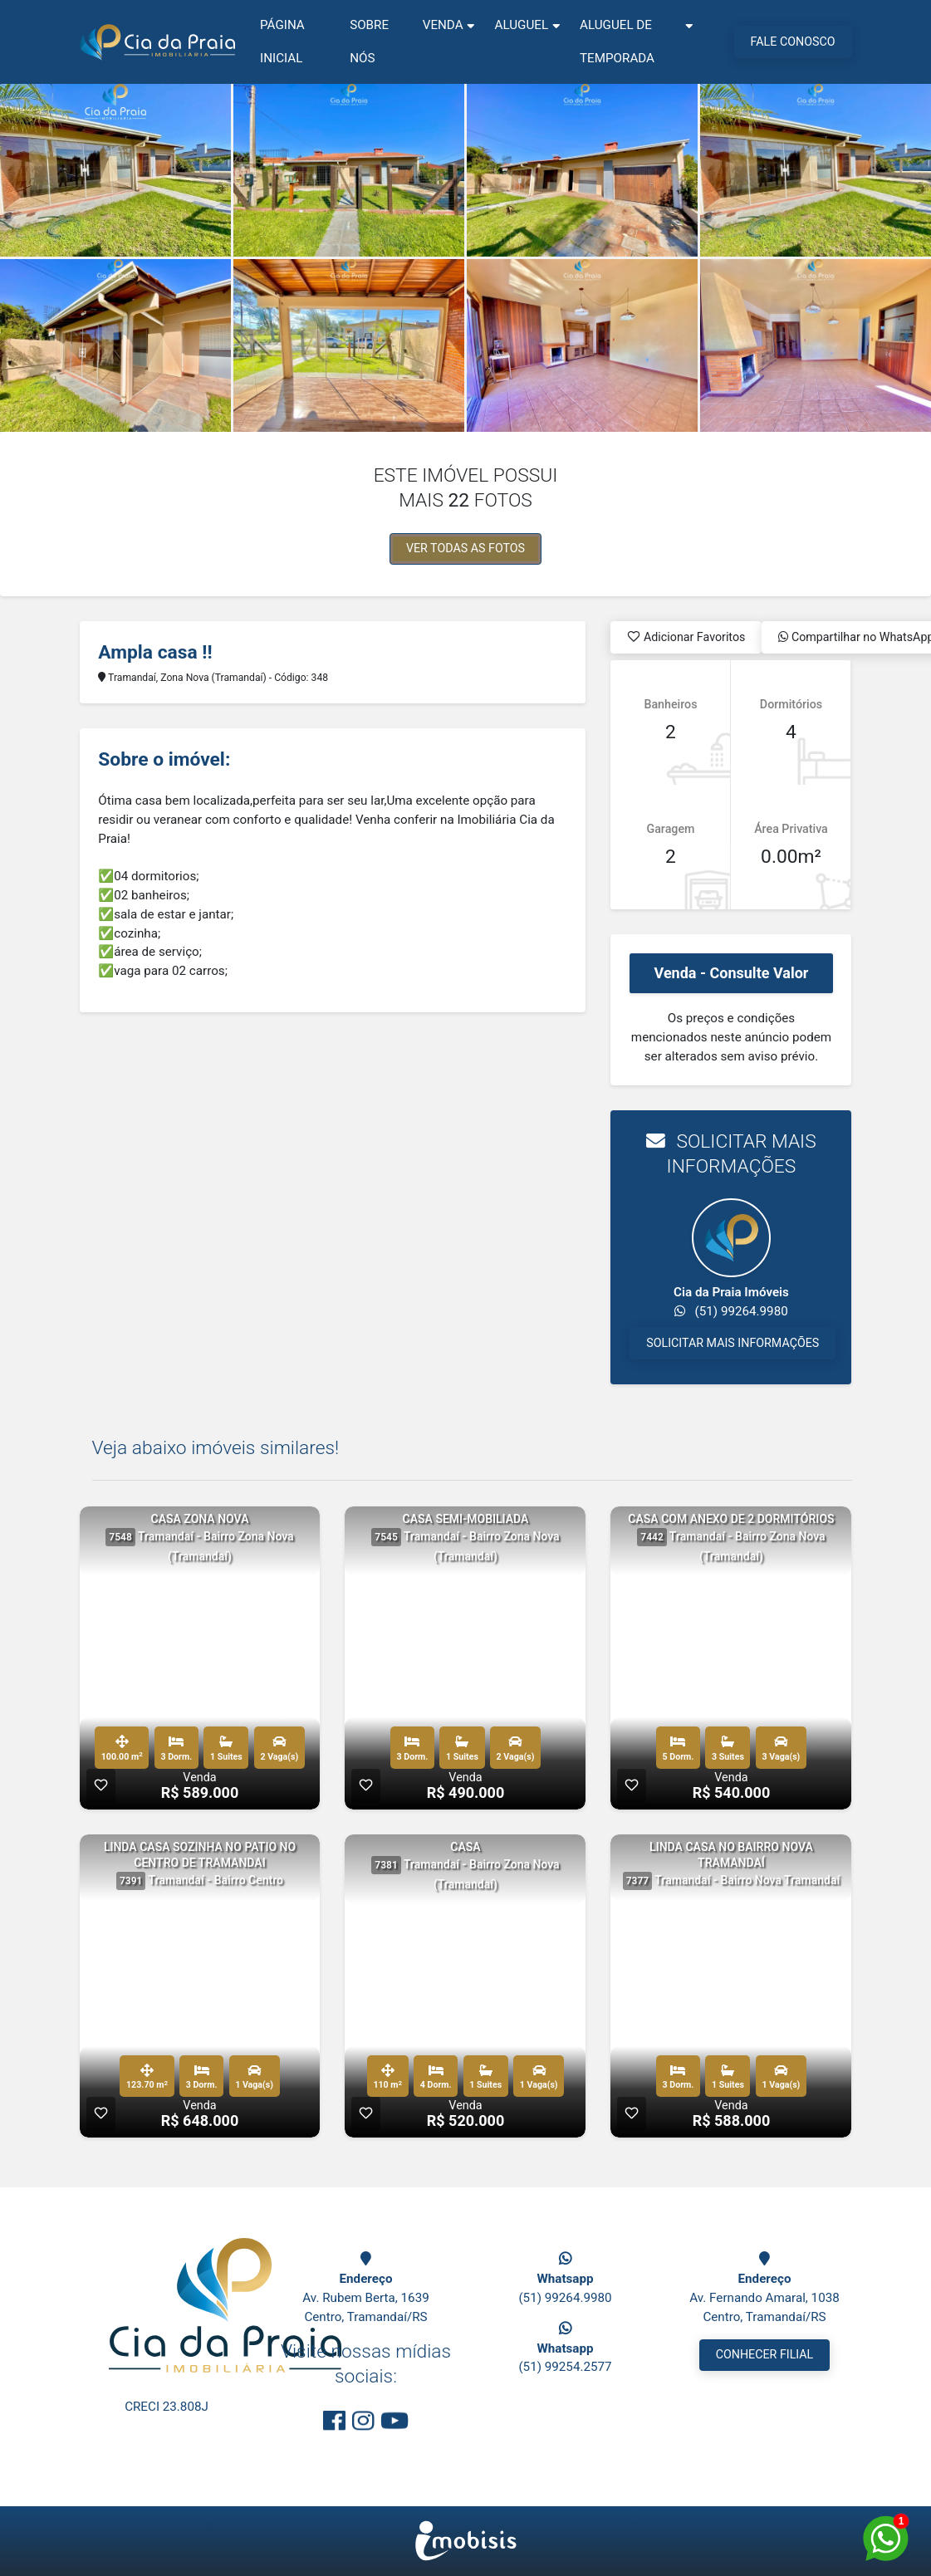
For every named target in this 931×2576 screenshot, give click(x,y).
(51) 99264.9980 (564, 2297)
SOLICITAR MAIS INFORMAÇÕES (732, 1342)
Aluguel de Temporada (617, 41)
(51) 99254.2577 (564, 2366)
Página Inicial (282, 41)
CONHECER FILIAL (765, 2354)
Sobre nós (369, 41)
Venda (443, 24)
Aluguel (522, 24)
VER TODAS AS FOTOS (465, 548)
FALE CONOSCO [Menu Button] (793, 41)
